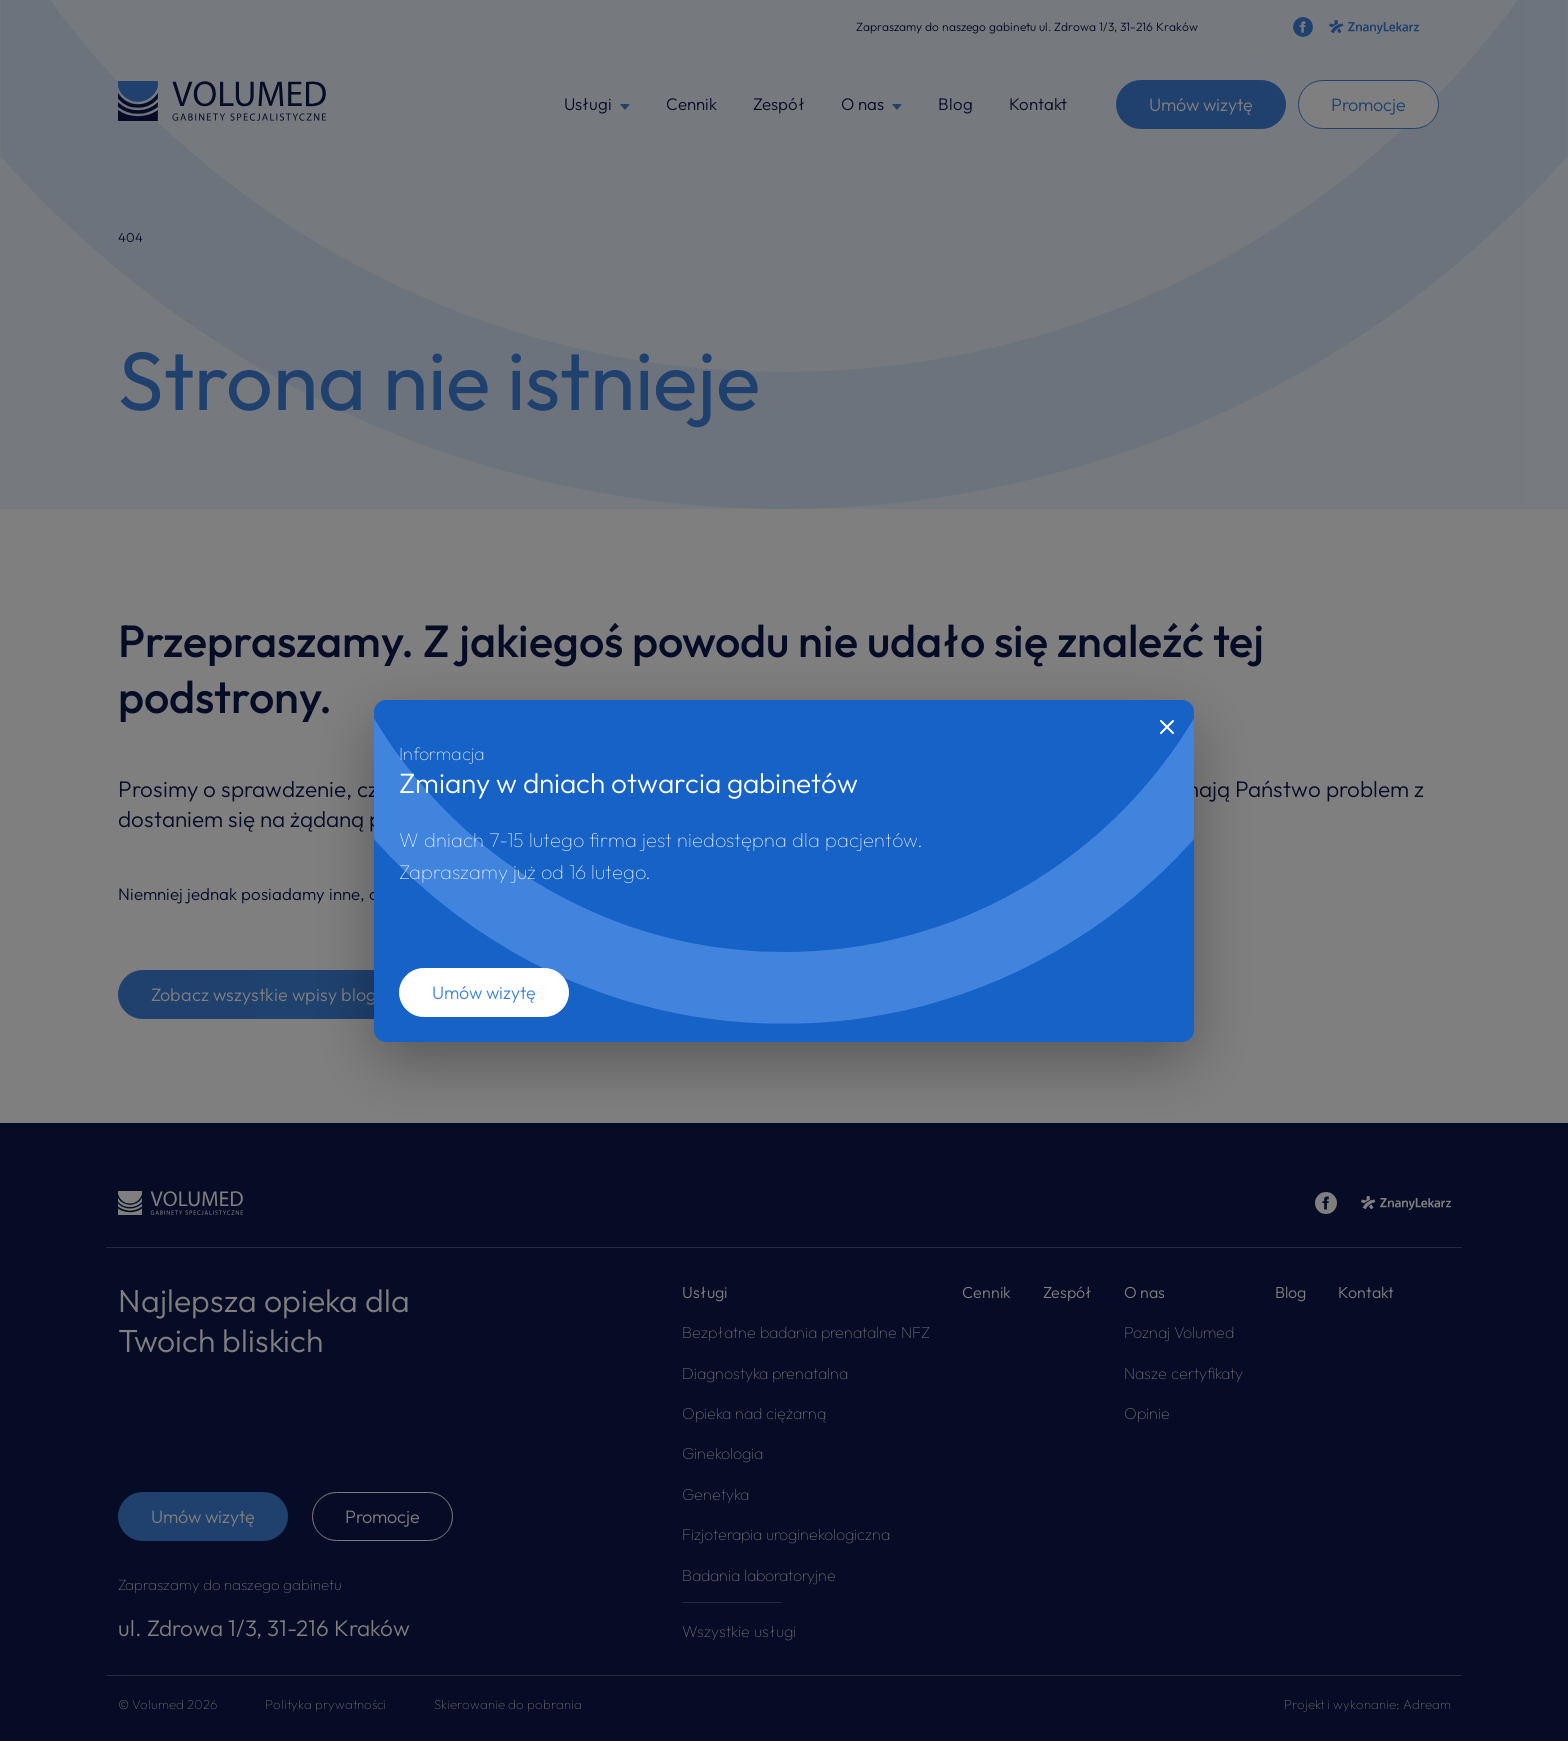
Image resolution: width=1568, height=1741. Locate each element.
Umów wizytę (484, 992)
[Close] (1167, 727)
